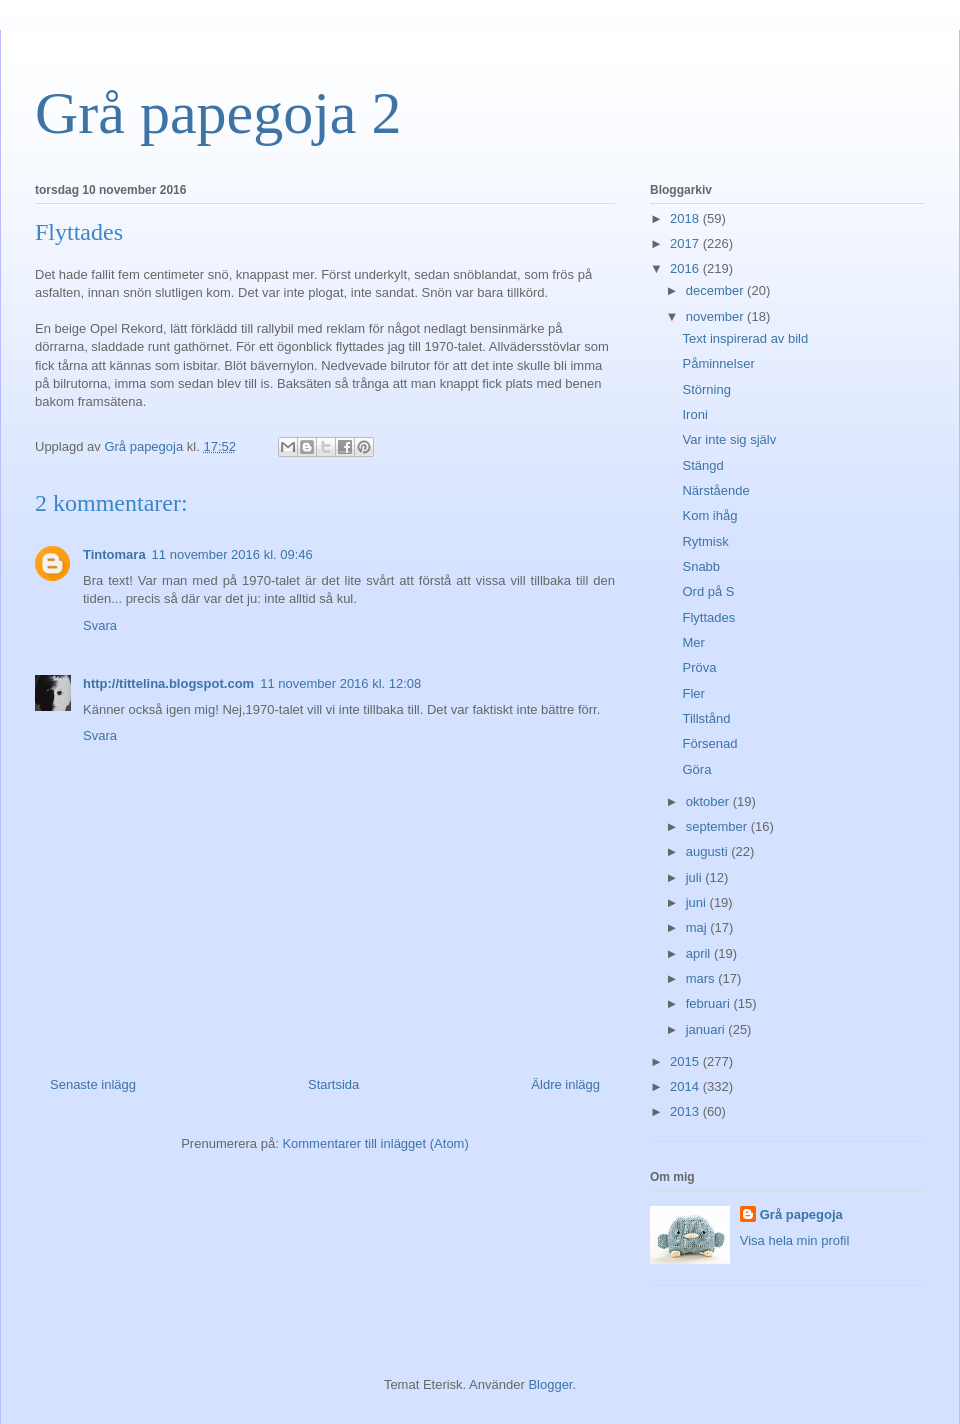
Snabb (701, 566)
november (716, 316)
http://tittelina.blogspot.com (168, 683)
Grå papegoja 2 (218, 113)
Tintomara (114, 554)
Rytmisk (705, 541)
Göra (696, 769)
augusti (709, 851)
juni (698, 902)
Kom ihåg (709, 515)
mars (702, 978)
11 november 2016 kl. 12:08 (340, 683)
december (716, 290)
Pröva (699, 667)
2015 (686, 1061)
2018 (686, 218)
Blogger (550, 1384)
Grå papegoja (801, 1214)
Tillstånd (706, 718)
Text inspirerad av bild (745, 338)
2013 (686, 1111)
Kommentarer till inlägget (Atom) (375, 1143)
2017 (686, 243)
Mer (693, 642)
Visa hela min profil (795, 1240)
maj (698, 927)
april (700, 953)
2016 (686, 268)
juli (696, 877)
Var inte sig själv (729, 439)
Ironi (694, 414)
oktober (709, 801)
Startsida (333, 1084)
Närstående (715, 490)
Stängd (702, 465)
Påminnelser (718, 363)
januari (707, 1029)
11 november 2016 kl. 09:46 (232, 554)
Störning (706, 389)
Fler (693, 693)
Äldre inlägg (565, 1084)
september (718, 826)
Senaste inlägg (93, 1084)
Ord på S (708, 591)
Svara (100, 625)
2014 (686, 1086)
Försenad (709, 743)
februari (710, 1003)
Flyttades (708, 617)
